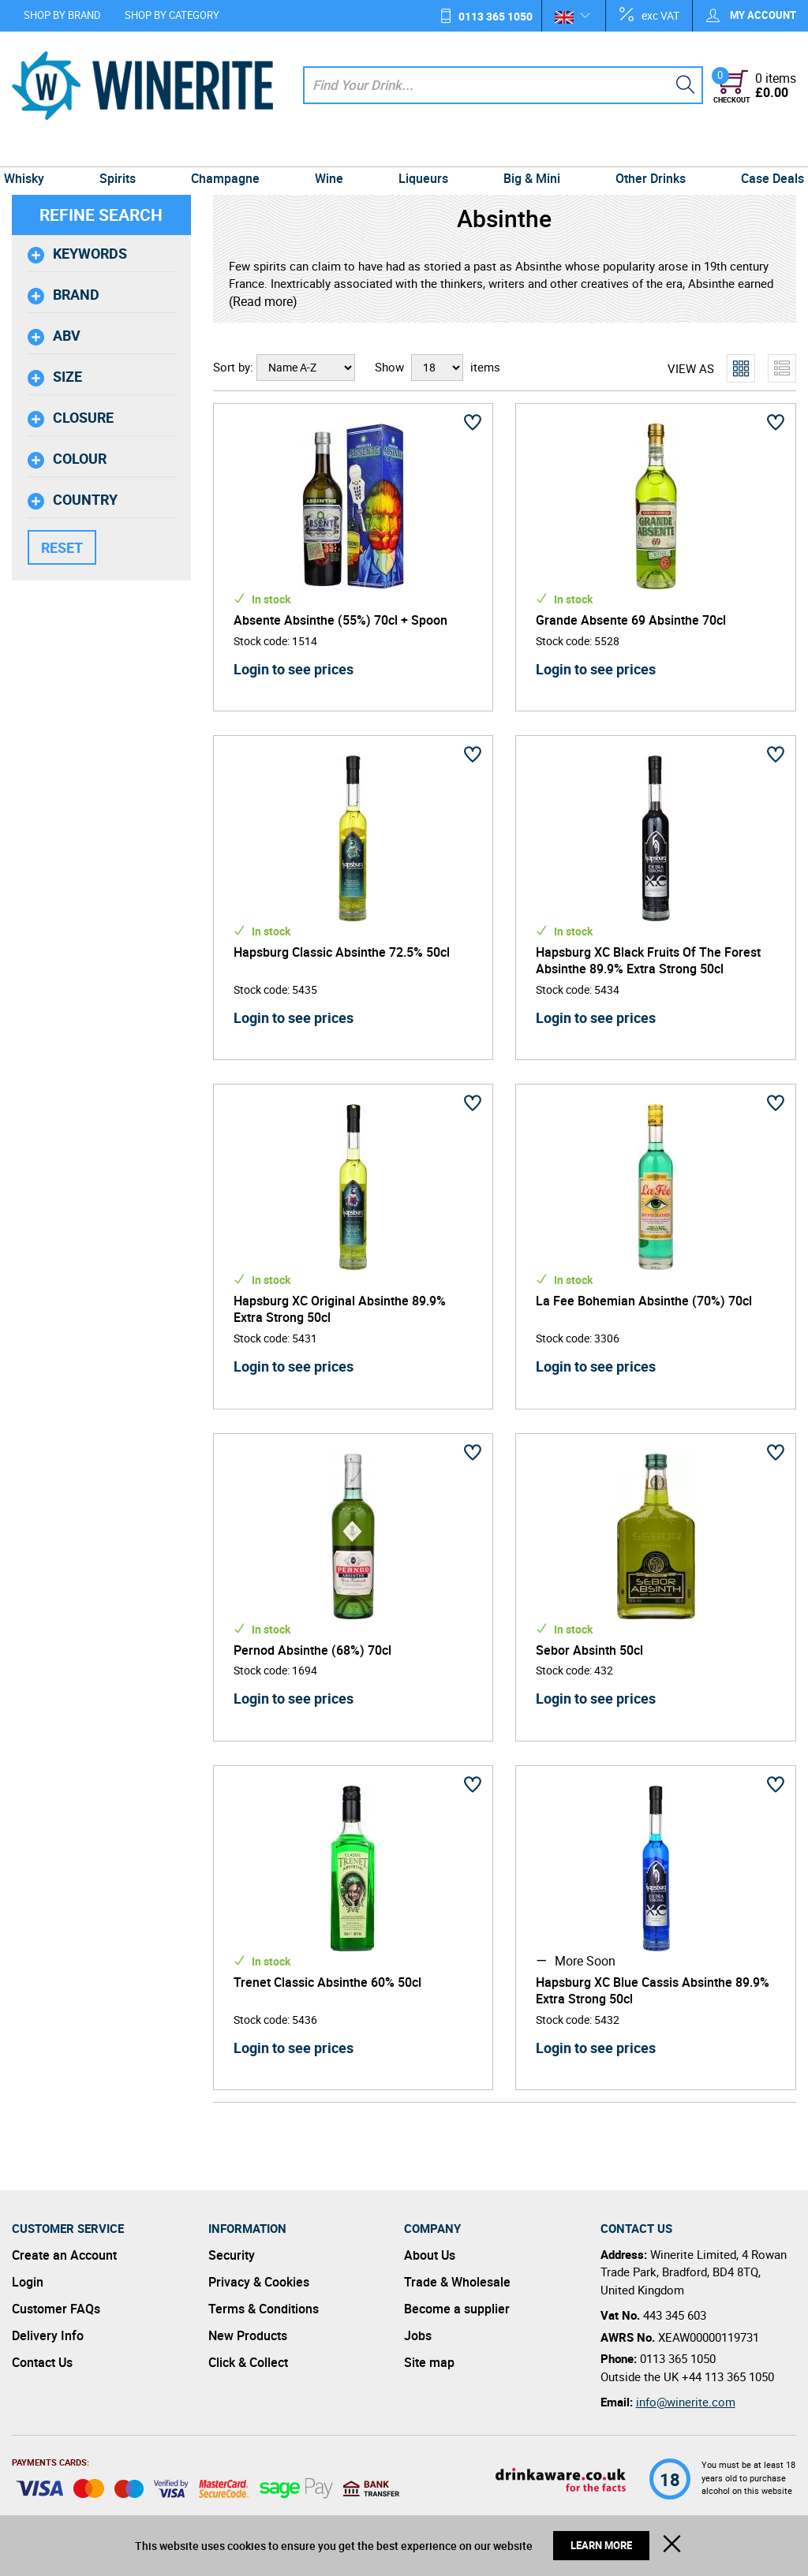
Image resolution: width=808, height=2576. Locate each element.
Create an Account (64, 2255)
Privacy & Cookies (258, 2281)
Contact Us (42, 2362)
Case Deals (760, 151)
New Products (247, 2335)
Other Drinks (642, 151)
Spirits (126, 151)
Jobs (418, 2335)
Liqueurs (422, 151)
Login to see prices (294, 668)
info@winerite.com (685, 2402)
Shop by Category (172, 15)
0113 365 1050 (495, 16)
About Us (429, 2255)
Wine (330, 151)
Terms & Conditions (263, 2308)
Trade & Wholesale (457, 2281)
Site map (429, 2362)
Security (231, 2255)
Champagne (230, 151)
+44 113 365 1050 (728, 2376)
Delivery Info (48, 2335)
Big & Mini (527, 151)
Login (27, 2281)
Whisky (36, 151)
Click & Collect (248, 2362)
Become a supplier (457, 2308)
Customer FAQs (56, 2308)
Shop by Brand (62, 15)
